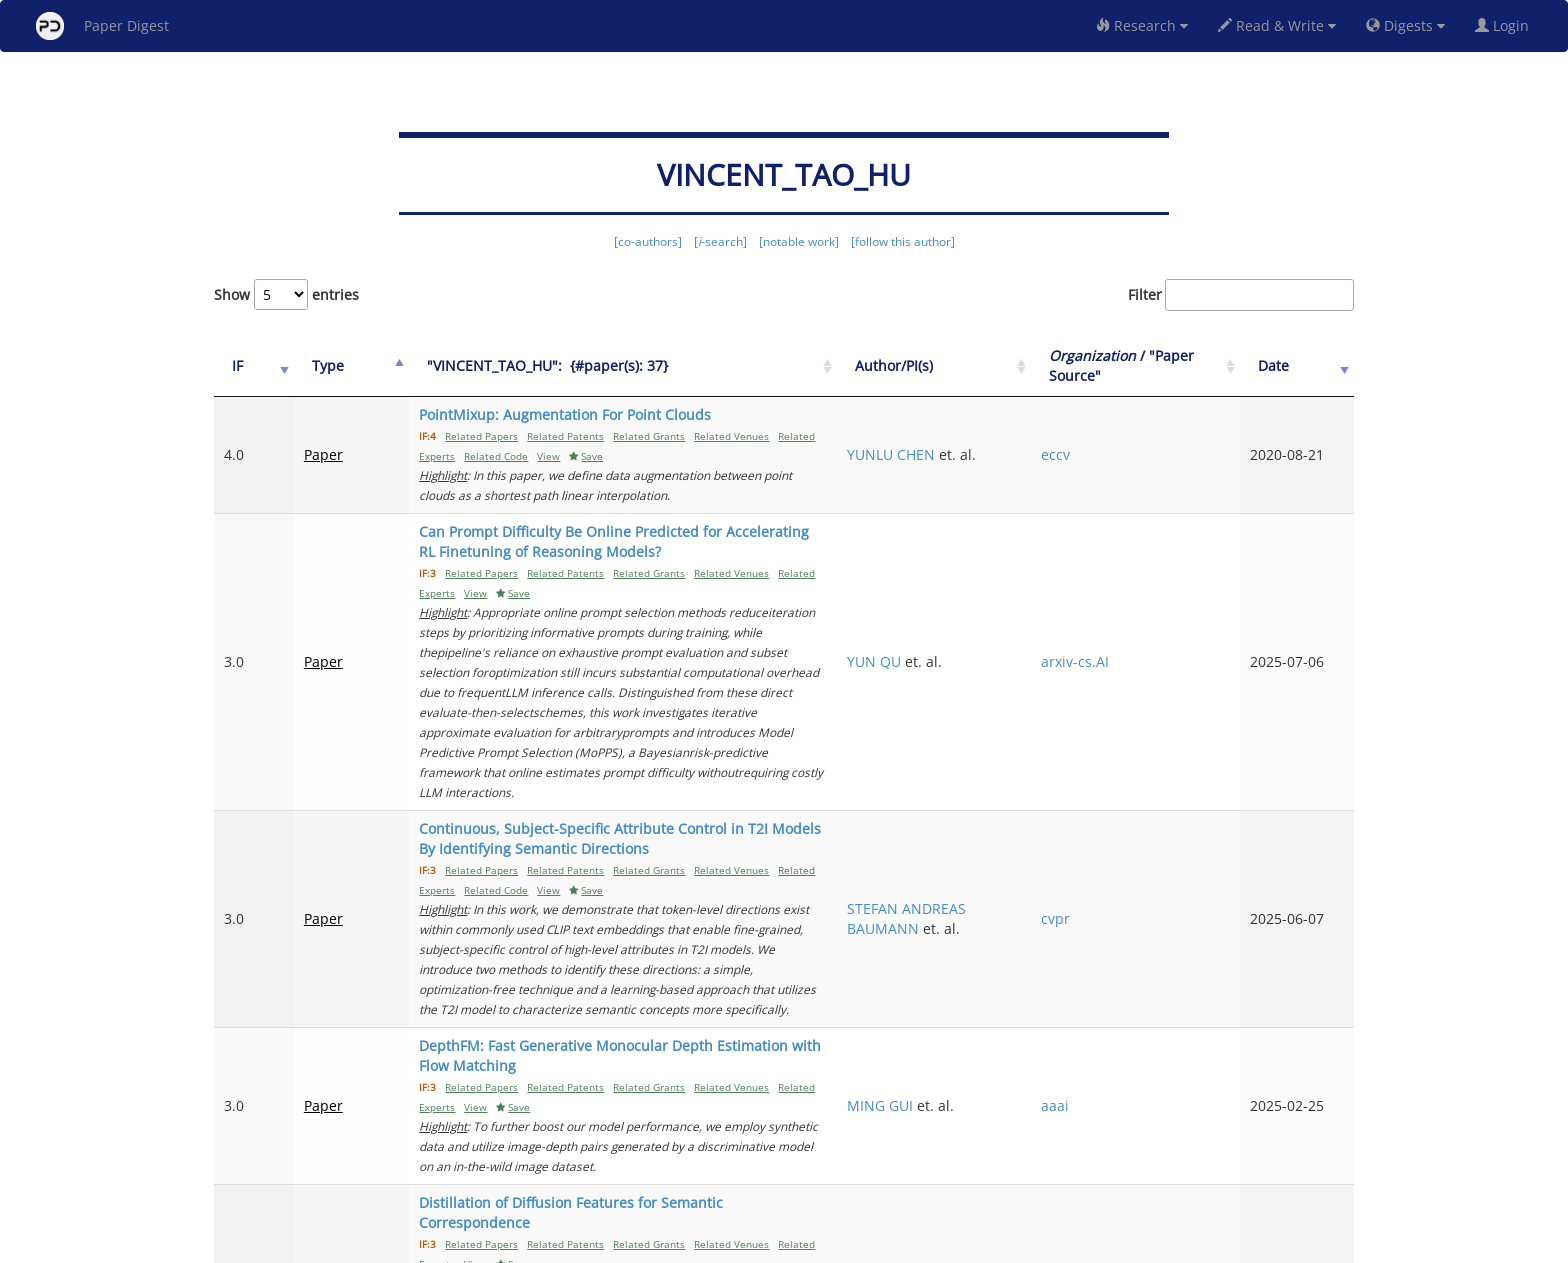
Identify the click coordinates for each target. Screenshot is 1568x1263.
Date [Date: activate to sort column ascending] (1295, 365)
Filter (1241, 295)
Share (886, 1244)
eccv (1118, 454)
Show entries (286, 294)
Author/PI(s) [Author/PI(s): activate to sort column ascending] (996, 365)
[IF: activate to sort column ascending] (246, 366)
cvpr (1118, 828)
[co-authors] (648, 241)
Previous (968, 1163)
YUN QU (976, 621)
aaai (1118, 975)
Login (1506, 25)
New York (946, 1244)
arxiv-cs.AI (1138, 621)
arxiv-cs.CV (1140, 1082)
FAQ (700, 1244)
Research (1142, 25)
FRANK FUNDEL (1000, 1072)
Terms (792, 1244)
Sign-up (743, 1244)
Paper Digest (102, 26)
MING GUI (982, 975)
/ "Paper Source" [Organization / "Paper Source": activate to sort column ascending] (1162, 365)
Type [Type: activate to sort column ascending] (312, 365)
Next (1323, 1163)
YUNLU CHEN (993, 454)
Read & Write (1277, 25)
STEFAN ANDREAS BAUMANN (1008, 828)
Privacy (840, 1244)
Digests (1405, 25)
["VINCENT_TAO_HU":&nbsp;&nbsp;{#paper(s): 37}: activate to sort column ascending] (655, 366)
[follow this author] (903, 241)
